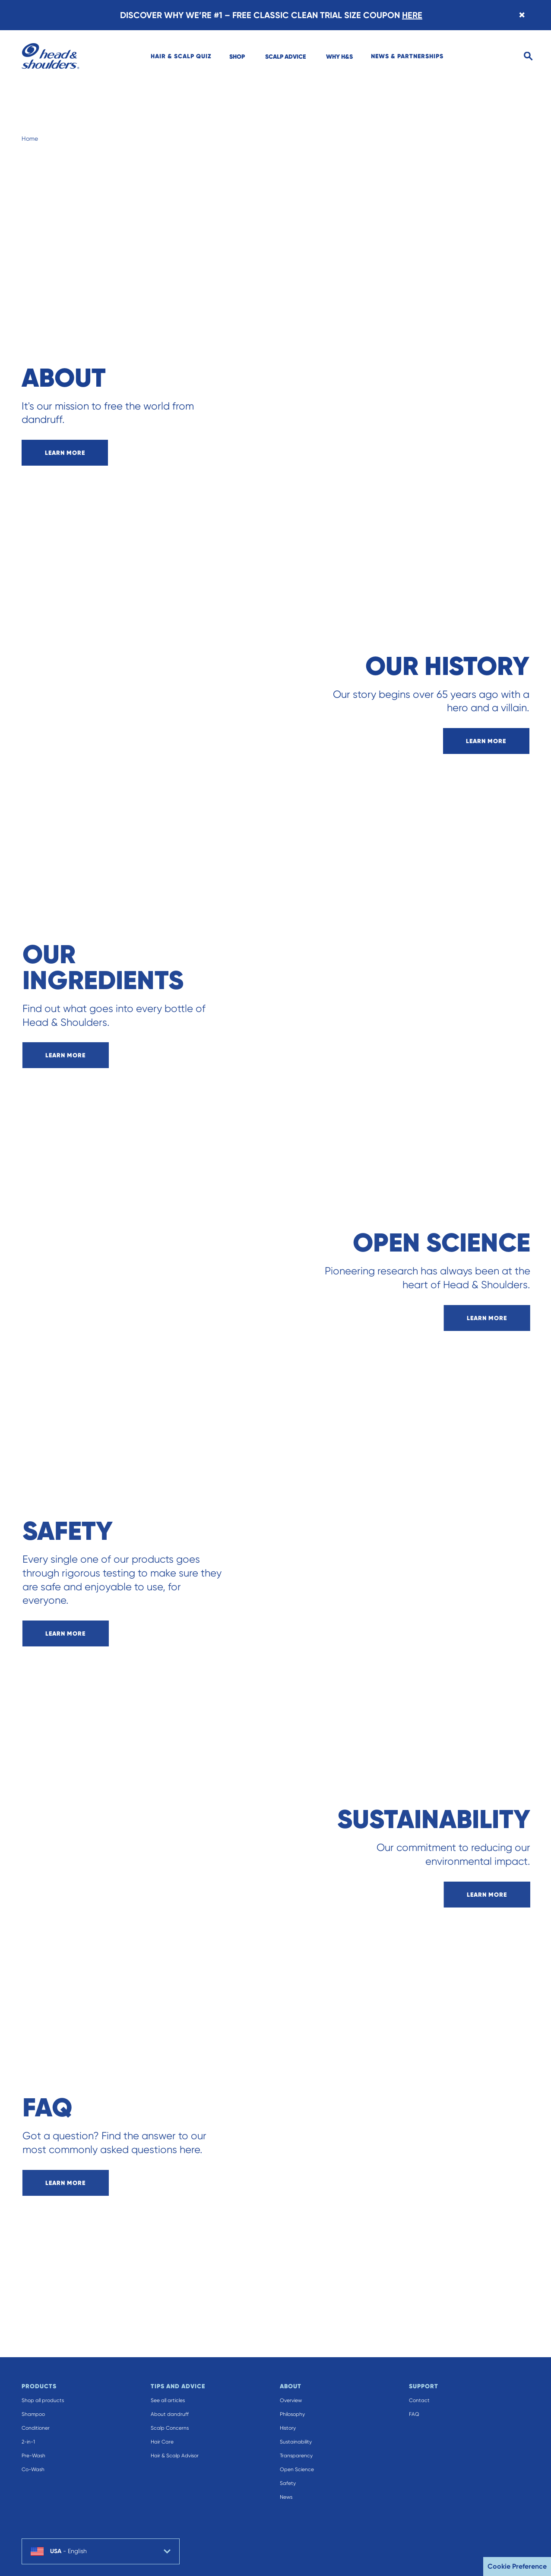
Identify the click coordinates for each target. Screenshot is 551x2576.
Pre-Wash (33, 2456)
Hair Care (162, 2442)
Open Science (297, 2469)
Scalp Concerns (170, 2428)
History (288, 2428)
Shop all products (43, 2400)
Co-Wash (33, 2469)
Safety (288, 2483)
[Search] (528, 56)
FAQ (414, 2414)
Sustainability (296, 2442)
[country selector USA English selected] (101, 2551)
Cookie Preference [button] (517, 2566)
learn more (65, 453)
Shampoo (33, 2414)
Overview (291, 2400)
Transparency (296, 2456)
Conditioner (36, 2428)
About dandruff (170, 2414)
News (286, 2497)
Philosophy (292, 2414)
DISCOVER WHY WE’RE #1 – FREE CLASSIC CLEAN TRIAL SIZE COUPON (271, 15)
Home (30, 138)
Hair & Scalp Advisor (175, 2456)
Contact (419, 2400)
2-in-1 (28, 2442)
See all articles (168, 2400)
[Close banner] (522, 15)
